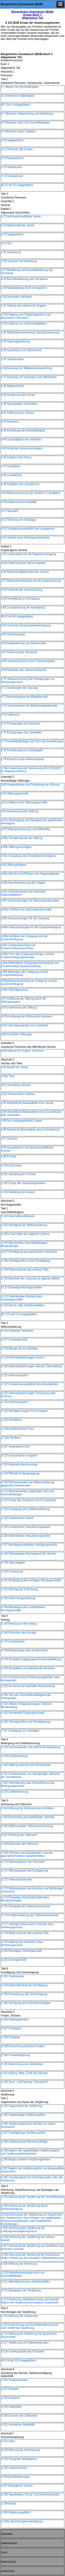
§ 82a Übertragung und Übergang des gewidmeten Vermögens (32, 822)
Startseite (7, 2533)
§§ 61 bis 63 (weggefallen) (17, 616)
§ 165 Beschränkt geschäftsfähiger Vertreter (28, 1817)
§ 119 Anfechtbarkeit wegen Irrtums (22, 1357)
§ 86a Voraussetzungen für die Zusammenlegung (31, 927)
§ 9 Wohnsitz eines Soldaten (18, 131)
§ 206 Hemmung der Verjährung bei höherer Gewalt (28, 2239)
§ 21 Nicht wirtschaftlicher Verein (21, 216)
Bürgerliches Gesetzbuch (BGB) (22, 4)
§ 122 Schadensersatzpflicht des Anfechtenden (29, 1384)
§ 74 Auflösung (10, 714)
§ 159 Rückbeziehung (14, 1756)
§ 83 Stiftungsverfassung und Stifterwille (25, 829)
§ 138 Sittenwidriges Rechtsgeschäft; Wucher (29, 1553)
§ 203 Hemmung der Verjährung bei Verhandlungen (32, 2196)
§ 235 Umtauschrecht (14, 2467)
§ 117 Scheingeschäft (14, 1339)
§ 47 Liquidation (10, 466)
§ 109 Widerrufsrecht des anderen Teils (25, 1269)
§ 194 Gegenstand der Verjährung (21, 2106)
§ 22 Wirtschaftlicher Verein (17, 225)
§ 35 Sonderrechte (12, 359)
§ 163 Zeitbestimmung (14, 1791)
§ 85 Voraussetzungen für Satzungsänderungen (30, 900)
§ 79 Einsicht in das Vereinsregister (22, 759)
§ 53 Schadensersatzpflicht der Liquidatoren (28, 528)
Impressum (7, 2570)
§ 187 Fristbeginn (11, 2028)
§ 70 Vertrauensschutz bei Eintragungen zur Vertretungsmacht (27, 680)
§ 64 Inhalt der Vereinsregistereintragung (26, 625)
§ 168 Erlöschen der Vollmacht (19, 1843)
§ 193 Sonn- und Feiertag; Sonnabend (24, 2081)
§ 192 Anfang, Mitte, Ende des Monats (24, 2073)
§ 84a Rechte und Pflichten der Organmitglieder (30, 873)
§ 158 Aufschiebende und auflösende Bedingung (30, 1747)
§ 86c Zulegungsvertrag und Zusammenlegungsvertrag (18, 947)
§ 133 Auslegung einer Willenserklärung (25, 1509)
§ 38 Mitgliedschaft (12, 386)
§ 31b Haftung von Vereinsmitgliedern (24, 323)
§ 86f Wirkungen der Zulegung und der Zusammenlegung (24, 973)
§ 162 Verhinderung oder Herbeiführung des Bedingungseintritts (28, 1784)
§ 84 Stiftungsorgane (13, 864)
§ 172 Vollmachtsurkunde (16, 1879)
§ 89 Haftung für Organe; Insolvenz (22, 1050)
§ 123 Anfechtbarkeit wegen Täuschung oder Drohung (28, 1395)
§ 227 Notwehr (10, 2389)
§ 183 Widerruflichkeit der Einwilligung (24, 1985)
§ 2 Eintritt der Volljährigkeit (17, 95)
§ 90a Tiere (8, 1076)
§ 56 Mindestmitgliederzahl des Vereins (25, 571)
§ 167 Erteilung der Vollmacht (19, 1835)
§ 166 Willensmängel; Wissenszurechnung (27, 1826)
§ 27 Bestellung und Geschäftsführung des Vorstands (27, 272)
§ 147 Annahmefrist (13, 1641)
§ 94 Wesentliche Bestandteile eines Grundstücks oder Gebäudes (31, 1113)
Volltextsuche (9, 2543)
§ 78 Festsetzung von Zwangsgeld (22, 750)
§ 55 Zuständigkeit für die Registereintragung (28, 554)
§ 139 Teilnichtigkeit (13, 1562)
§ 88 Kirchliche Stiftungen (16, 1034)
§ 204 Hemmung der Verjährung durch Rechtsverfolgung (24, 2207)
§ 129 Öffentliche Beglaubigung (20, 1473)
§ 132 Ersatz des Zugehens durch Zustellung (28, 1500)
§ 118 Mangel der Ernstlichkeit (19, 1348)
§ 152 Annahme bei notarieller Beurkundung (28, 1686)
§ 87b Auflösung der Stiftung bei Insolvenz (26, 1016)
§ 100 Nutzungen (11, 1165)
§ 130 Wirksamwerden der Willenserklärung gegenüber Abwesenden (27, 1484)
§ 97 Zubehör (9, 1138)
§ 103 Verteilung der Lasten (18, 1192)
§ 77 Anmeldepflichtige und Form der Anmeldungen (32, 741)
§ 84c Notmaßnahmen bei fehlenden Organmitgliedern (23, 893)
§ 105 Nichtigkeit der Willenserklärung (24, 1225)
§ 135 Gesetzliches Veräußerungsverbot (25, 1526)
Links (4, 2552)
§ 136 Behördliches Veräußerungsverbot (25, 1535)
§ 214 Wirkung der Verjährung (19, 2315)
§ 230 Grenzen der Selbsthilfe (19, 2415)
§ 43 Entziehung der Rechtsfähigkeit (23, 430)
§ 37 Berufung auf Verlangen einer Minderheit (29, 377)
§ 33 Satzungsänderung (15, 341)
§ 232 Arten (8, 2441)
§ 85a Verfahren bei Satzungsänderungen (26, 909)
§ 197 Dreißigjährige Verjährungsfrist (23, 2132)
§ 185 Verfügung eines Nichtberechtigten (26, 2003)
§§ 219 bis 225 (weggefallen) (18, 2360)
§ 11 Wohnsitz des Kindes (17, 149)
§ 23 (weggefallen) (12, 234)
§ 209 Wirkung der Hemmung (19, 2263)
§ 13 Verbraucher (11, 167)
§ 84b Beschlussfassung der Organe (23, 882)
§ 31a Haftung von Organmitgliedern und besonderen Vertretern (26, 316)
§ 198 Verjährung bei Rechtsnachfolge (24, 2141)
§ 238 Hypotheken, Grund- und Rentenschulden (30, 2494)
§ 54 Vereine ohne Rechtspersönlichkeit (25, 537)
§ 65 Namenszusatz (13, 634)
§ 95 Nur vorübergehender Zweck (21, 1120)
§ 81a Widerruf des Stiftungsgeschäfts (24, 802)
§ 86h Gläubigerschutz (14, 989)
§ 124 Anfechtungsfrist (14, 1402)
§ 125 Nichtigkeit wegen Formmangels (24, 1411)
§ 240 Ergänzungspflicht (16, 2512)
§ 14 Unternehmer (12, 176)
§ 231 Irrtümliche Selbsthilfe (18, 2424)
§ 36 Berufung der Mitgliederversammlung (26, 368)
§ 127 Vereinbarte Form (15, 1446)
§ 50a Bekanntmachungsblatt (19, 501)
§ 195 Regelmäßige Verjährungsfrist (23, 2114)
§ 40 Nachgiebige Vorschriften (19, 403)
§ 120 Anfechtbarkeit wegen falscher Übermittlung (31, 1366)
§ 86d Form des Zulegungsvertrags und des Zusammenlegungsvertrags (27, 956)
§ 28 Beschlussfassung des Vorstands (24, 279)
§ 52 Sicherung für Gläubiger (18, 519)
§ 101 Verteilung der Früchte (18, 1174)
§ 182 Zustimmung (12, 1976)
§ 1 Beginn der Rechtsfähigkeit (19, 86)
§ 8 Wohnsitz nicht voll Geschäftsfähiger (25, 122)
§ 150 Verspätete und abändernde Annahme (28, 1668)
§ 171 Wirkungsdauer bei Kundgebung (24, 1870)
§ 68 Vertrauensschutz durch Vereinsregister (28, 661)
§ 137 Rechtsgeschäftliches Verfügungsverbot (29, 1544)
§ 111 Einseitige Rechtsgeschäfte (21, 1287)
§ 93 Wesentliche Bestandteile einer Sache (27, 1102)
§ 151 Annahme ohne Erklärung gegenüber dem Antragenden (30, 1679)
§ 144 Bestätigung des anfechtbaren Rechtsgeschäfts (23, 1609)
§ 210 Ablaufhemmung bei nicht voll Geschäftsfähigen (22, 2274)
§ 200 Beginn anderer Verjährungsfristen (25, 2159)
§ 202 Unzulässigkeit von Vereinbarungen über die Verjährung (32, 2179)
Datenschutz (8, 2561)
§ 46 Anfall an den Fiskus (16, 457)
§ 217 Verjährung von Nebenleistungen (25, 2342)
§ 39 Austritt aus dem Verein (18, 394)
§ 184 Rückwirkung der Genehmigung (24, 1994)
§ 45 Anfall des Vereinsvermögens (22, 448)
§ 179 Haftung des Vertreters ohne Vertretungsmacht (22, 1944)
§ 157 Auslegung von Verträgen (20, 1730)
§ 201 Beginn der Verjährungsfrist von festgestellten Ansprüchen (32, 2170)
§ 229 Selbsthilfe (11, 2406)
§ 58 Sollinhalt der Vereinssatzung (22, 589)
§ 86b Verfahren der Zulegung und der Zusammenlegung (24, 938)
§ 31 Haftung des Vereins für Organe (23, 305)
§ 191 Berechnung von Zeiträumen (22, 2064)
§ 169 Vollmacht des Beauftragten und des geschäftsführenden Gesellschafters (27, 1854)
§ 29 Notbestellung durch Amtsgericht (24, 287)
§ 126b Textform (11, 1437)
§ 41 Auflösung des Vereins (17, 412)
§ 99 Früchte (8, 1156)
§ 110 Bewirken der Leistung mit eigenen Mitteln (30, 1278)
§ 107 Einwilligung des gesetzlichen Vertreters (29, 1251)
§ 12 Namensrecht (12, 158)
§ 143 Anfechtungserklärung (18, 1598)
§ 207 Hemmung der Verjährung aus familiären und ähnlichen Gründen (32, 2247)
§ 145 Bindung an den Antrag (19, 1623)
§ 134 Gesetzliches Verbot (17, 1518)
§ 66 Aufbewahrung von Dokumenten (23, 643)
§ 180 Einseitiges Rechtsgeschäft (21, 1950)
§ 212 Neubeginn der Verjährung (21, 2290)
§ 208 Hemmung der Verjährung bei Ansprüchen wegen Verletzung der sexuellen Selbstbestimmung (32, 2256)
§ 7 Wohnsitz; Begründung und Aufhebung (27, 113)
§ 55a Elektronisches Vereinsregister (23, 563)
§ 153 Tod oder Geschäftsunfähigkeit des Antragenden (26, 1697)
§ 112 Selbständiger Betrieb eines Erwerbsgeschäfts (21, 1298)
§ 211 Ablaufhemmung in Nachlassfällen (25, 2281)
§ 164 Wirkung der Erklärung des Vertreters (27, 1808)
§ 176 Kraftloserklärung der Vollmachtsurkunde (29, 1915)
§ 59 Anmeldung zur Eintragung (20, 598)
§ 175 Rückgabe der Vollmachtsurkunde (25, 1906)
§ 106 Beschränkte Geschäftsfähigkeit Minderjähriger (24, 1244)
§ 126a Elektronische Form (17, 1428)
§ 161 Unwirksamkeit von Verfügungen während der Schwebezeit (30, 1775)
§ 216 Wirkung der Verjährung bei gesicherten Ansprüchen (29, 2335)
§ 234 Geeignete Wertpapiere (19, 2458)
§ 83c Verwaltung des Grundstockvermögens (28, 855)
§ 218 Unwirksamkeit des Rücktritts (22, 2351)
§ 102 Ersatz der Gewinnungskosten (23, 1183)
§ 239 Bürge (8, 2503)
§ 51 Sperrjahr (9, 510)
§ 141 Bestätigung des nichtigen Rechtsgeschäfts (31, 1580)
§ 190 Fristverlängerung (15, 2055)
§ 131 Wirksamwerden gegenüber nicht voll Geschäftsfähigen (27, 1493)
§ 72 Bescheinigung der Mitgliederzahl (24, 696)
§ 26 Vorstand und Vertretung (19, 261)
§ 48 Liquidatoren (11, 475)
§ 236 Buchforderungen (15, 2476)
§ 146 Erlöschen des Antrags (18, 1632)
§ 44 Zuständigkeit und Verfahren (21, 439)
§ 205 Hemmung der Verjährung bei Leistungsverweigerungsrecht (23, 2230)
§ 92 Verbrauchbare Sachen (18, 1094)
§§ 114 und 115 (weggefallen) (19, 1314)
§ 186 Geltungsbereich (15, 2019)
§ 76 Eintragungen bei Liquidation (21, 732)
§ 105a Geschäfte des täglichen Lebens (25, 1234)
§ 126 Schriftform (11, 1419)
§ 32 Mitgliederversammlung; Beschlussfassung (30, 332)
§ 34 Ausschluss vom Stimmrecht (21, 350)
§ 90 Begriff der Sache (14, 1067)
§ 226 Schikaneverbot (14, 2380)
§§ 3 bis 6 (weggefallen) (15, 104)
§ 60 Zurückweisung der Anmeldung (23, 607)
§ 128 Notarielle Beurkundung (19, 1464)
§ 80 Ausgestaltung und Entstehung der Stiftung (30, 784)
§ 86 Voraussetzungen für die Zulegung (25, 918)
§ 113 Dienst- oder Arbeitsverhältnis (22, 1305)
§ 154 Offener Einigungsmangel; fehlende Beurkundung (26, 1705)
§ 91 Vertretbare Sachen (16, 1085)
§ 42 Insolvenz (10, 421)
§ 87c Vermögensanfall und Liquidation (24, 1025)
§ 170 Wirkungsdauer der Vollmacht (22, 1861)
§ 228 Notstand (10, 2397)
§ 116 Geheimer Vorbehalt (17, 1330)
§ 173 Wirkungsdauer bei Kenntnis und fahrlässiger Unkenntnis (32, 1890)
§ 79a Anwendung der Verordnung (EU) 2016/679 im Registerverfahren (31, 770)
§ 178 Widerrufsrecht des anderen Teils (25, 1933)
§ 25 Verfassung (11, 252)
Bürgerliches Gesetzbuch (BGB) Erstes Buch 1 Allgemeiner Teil (33, 14)
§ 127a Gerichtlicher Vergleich (19, 1455)
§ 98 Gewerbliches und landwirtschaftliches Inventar (27, 1149)
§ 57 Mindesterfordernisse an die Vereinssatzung (31, 580)
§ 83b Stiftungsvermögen (16, 847)
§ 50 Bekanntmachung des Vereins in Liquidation (31, 493)
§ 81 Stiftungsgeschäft (14, 793)
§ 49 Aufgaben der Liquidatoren (20, 484)
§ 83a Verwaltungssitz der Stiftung (22, 838)
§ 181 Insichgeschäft (13, 1959)
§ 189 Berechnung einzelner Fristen (23, 2046)
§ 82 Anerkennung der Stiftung (19, 811)
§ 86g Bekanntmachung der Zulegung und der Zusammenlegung (29, 982)
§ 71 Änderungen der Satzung (19, 687)
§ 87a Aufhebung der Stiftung (19, 1007)
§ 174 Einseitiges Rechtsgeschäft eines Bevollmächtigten (25, 1899)
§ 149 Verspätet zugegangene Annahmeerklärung (31, 1659)
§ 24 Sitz (6, 243)
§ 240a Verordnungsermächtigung (21, 2521)
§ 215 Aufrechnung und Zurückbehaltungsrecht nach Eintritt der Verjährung (29, 2326)
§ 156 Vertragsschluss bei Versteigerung (25, 1721)
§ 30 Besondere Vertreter (16, 296)
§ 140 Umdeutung (12, 1571)
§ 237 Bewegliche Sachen (17, 2485)
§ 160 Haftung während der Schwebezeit (26, 1765)
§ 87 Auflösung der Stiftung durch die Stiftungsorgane (23, 1000)
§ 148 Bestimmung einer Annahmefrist (24, 1650)
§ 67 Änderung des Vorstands (19, 652)
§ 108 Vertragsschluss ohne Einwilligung (25, 1260)
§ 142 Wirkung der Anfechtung (19, 1589)
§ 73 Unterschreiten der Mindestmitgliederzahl (29, 705)
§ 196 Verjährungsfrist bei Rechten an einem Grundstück (28, 2125)
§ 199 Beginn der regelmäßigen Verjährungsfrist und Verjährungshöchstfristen (30, 2152)
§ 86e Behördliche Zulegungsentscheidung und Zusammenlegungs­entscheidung (29, 965)
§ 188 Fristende (10, 2037)
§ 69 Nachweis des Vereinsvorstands (23, 670)
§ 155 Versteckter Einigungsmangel (22, 1712)
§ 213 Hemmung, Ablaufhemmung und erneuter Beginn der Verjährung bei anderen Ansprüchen (30, 2301)
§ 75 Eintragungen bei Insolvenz (20, 723)
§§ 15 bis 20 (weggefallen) (17, 185)
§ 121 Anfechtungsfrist (14, 1375)
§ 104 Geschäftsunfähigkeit (17, 1216)
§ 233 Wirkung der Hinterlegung (20, 2450)
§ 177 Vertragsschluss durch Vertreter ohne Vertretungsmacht (27, 1926)
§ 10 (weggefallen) (12, 140)
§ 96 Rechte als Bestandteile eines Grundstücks (30, 1129)
